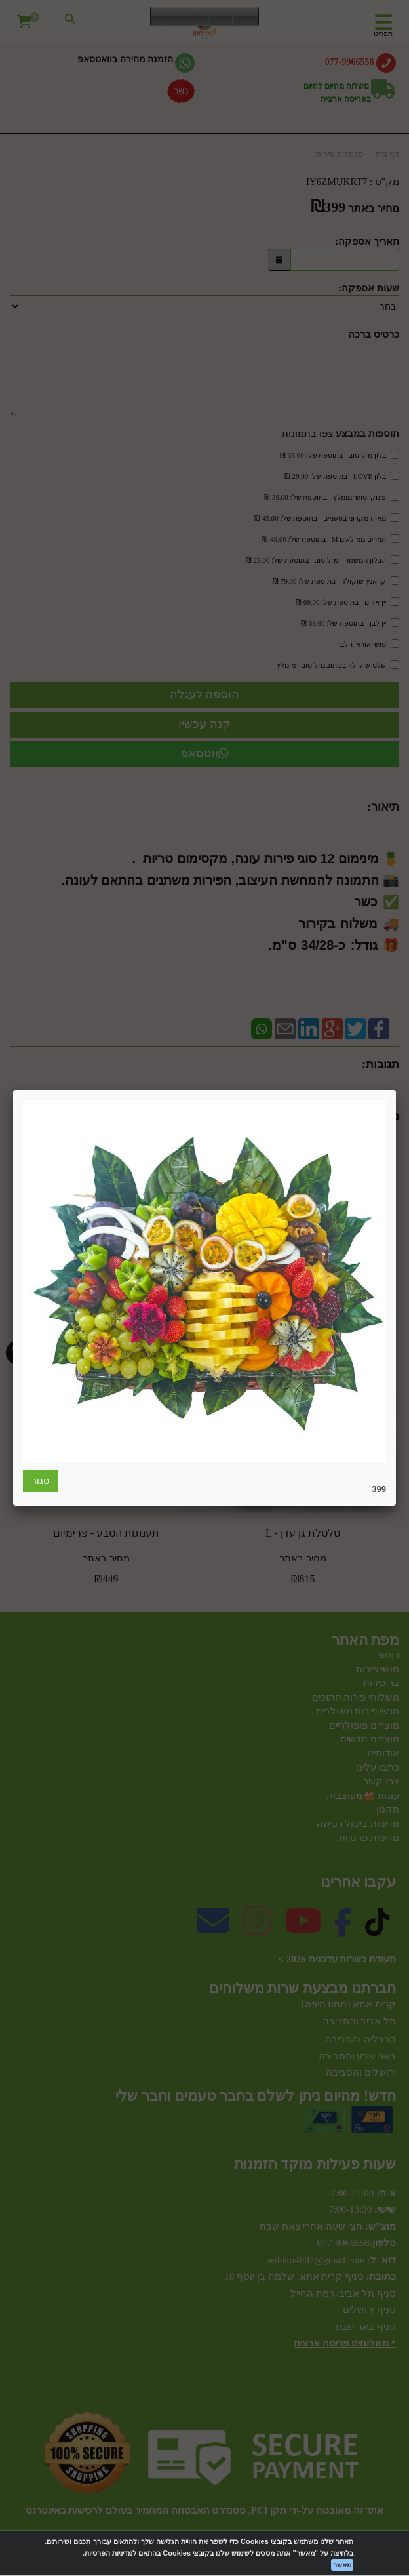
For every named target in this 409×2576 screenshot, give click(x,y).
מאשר (342, 2565)
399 (379, 1489)
